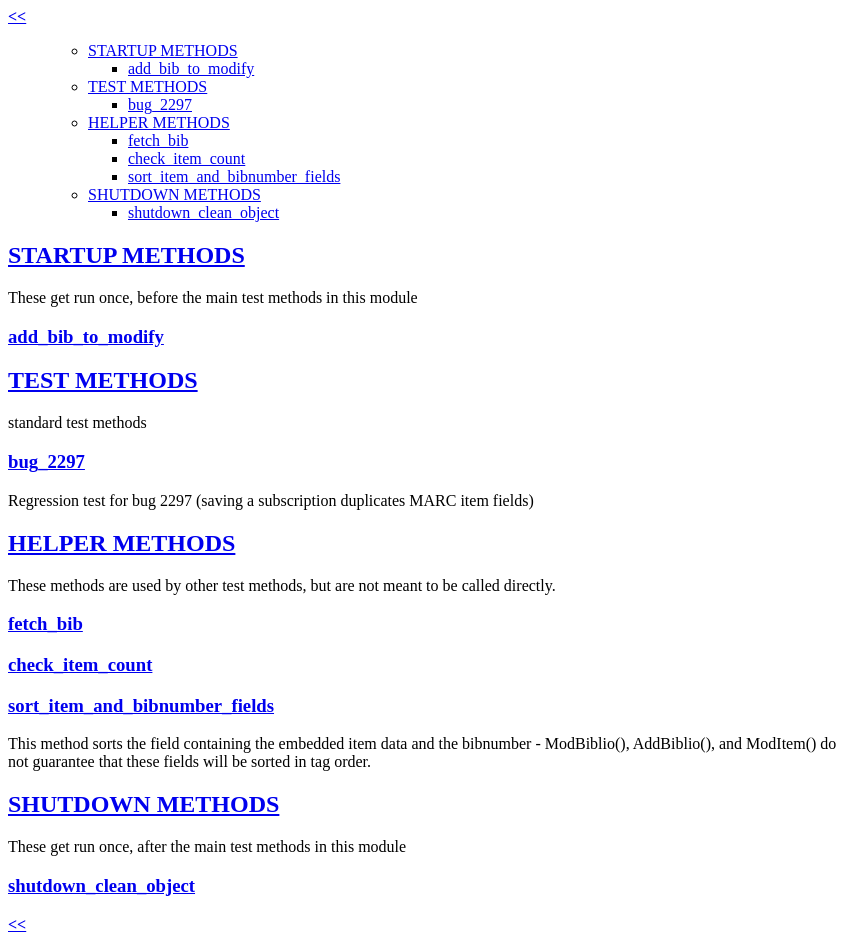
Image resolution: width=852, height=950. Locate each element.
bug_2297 (160, 104)
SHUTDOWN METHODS (174, 194)
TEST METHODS (147, 86)
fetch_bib (158, 140)
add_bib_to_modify (191, 68)
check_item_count (186, 158)
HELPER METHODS (159, 122)
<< (17, 16)
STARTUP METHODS (163, 50)
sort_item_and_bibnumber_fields (234, 176)
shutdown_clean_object (203, 212)
